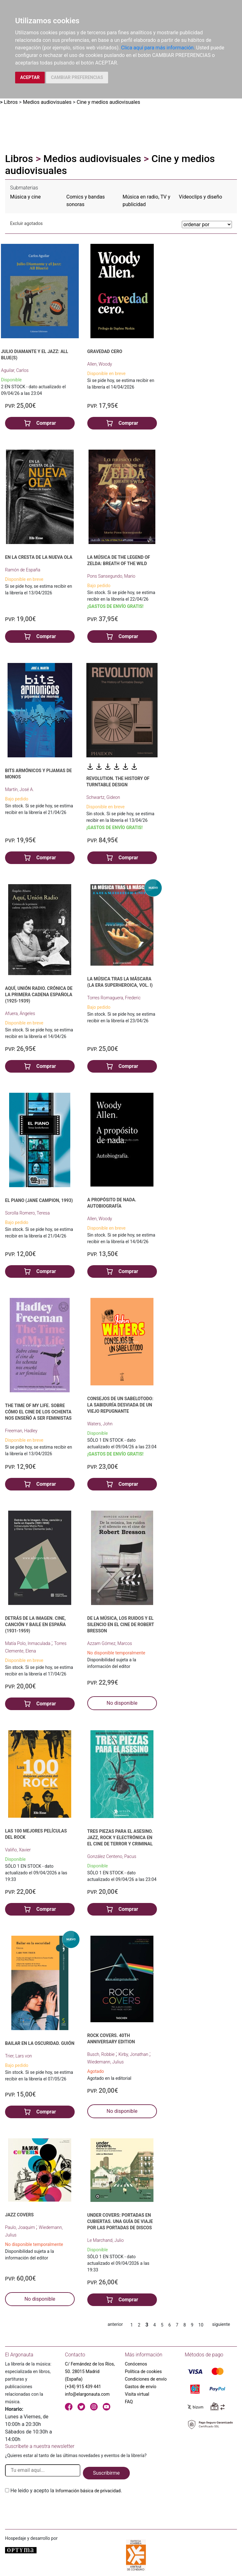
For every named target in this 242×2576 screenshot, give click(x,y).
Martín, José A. (19, 789)
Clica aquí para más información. (158, 48)
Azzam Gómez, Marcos (109, 1643)
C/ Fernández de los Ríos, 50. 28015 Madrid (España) (90, 2371)
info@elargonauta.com (87, 2394)
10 (201, 2324)
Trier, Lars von (18, 2055)
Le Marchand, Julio (105, 2240)
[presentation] (53, 2509)
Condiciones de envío (146, 2379)
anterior (115, 2324)
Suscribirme (106, 2473)
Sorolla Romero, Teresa (27, 1212)
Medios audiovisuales (47, 102)
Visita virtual (137, 2394)
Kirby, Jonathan (133, 2054)
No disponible (122, 1703)
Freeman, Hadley (21, 1430)
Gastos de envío (140, 2386)
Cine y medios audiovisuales (108, 102)
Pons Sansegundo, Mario (111, 576)
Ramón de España (22, 569)
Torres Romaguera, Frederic (114, 997)
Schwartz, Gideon (103, 797)
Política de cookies (143, 2371)
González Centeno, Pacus (111, 1856)
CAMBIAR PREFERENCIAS (77, 77)
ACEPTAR (30, 77)
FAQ (129, 2401)
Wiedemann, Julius (105, 2061)
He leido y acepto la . (66, 2491)
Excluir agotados (26, 223)
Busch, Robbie (101, 2054)
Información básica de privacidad (88, 2490)
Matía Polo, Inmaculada (28, 1643)
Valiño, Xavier (18, 1849)
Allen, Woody (99, 364)
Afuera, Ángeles (20, 1013)
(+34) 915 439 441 (83, 2386)
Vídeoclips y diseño (200, 197)
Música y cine (25, 197)
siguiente (221, 2324)
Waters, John (99, 1423)
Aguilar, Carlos (14, 370)
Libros (11, 102)
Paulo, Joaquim (20, 2227)
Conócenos (136, 2363)
